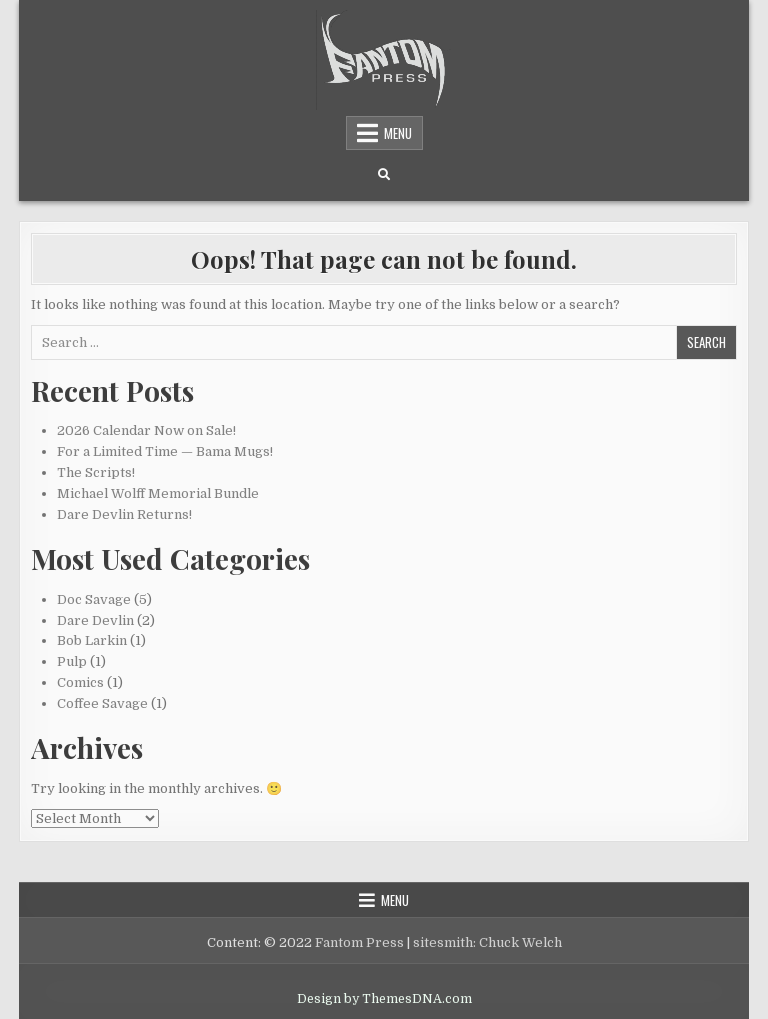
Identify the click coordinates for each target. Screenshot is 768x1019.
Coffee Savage (102, 703)
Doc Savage (94, 599)
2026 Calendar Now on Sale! (146, 430)
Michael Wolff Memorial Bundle (158, 493)
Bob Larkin (92, 640)
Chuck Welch (520, 942)
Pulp (72, 661)
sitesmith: (444, 942)
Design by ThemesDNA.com (384, 999)
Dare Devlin (95, 620)
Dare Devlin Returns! (124, 514)
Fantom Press (359, 942)
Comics (80, 682)
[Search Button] (384, 175)
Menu (398, 133)
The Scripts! (96, 472)
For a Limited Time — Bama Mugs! (165, 451)
